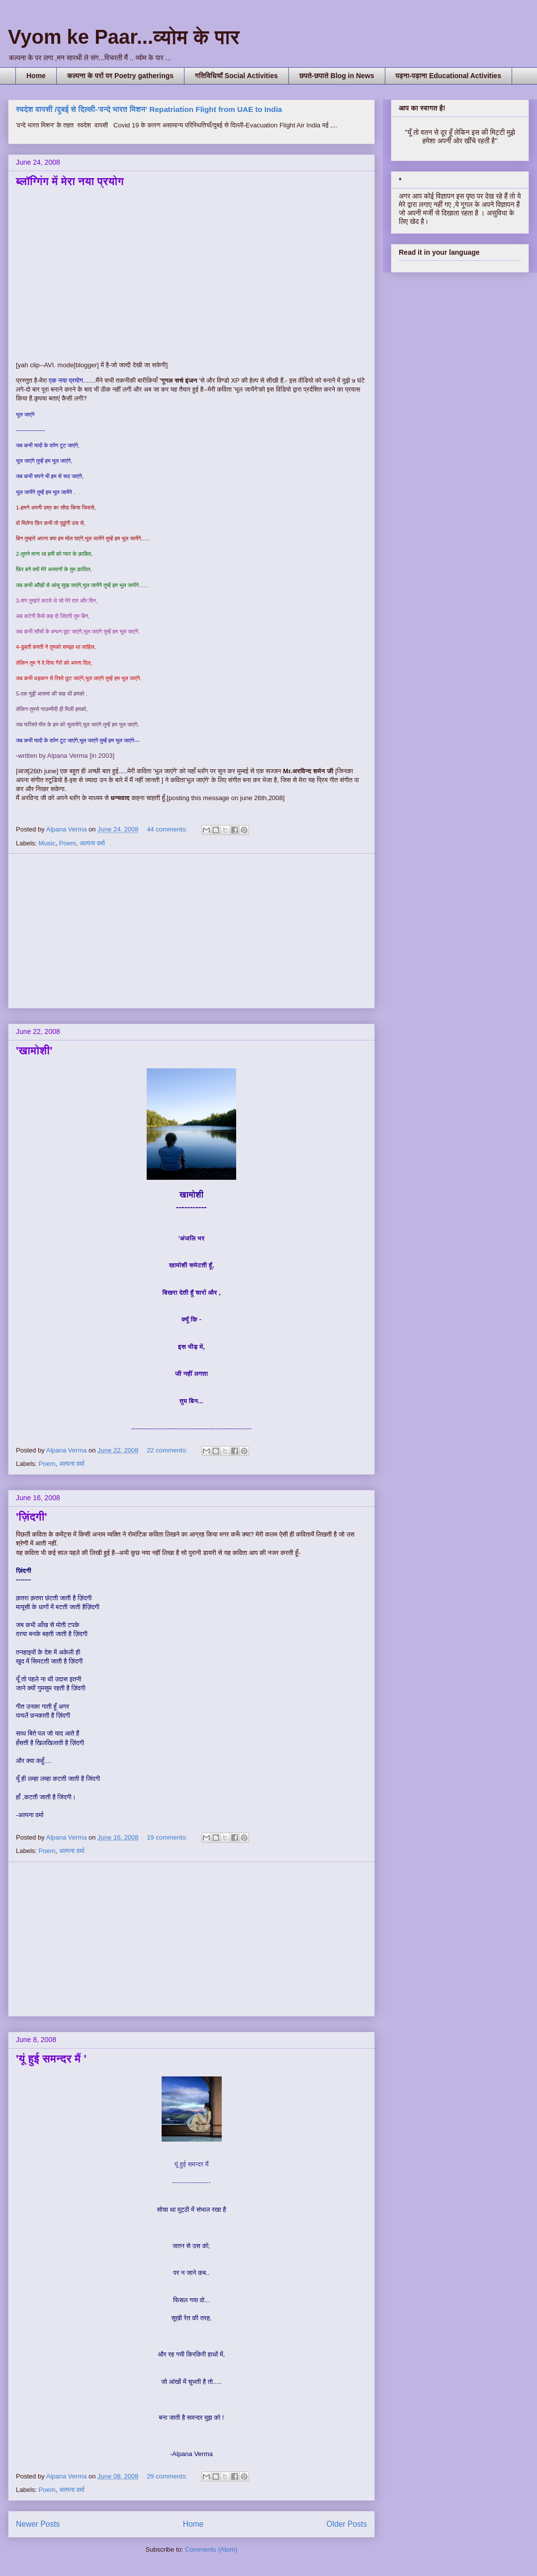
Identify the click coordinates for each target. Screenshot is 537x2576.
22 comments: (168, 1450)
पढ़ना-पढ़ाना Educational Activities (448, 76)
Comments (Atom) (211, 2549)
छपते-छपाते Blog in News (336, 76)
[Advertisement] (191, 931)
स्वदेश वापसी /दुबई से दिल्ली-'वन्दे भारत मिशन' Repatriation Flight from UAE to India (149, 109)
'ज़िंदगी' (31, 1517)
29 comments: (168, 2476)
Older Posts (347, 2524)
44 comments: (168, 829)
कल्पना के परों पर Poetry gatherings (120, 76)
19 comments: (168, 1837)
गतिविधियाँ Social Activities (236, 76)
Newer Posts (38, 2524)
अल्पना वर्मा (92, 843)
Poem (67, 843)
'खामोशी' (34, 1050)
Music (47, 843)
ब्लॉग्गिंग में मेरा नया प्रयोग (70, 181)
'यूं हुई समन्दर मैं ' (51, 2059)
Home (36, 76)
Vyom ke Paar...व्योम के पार (124, 37)
